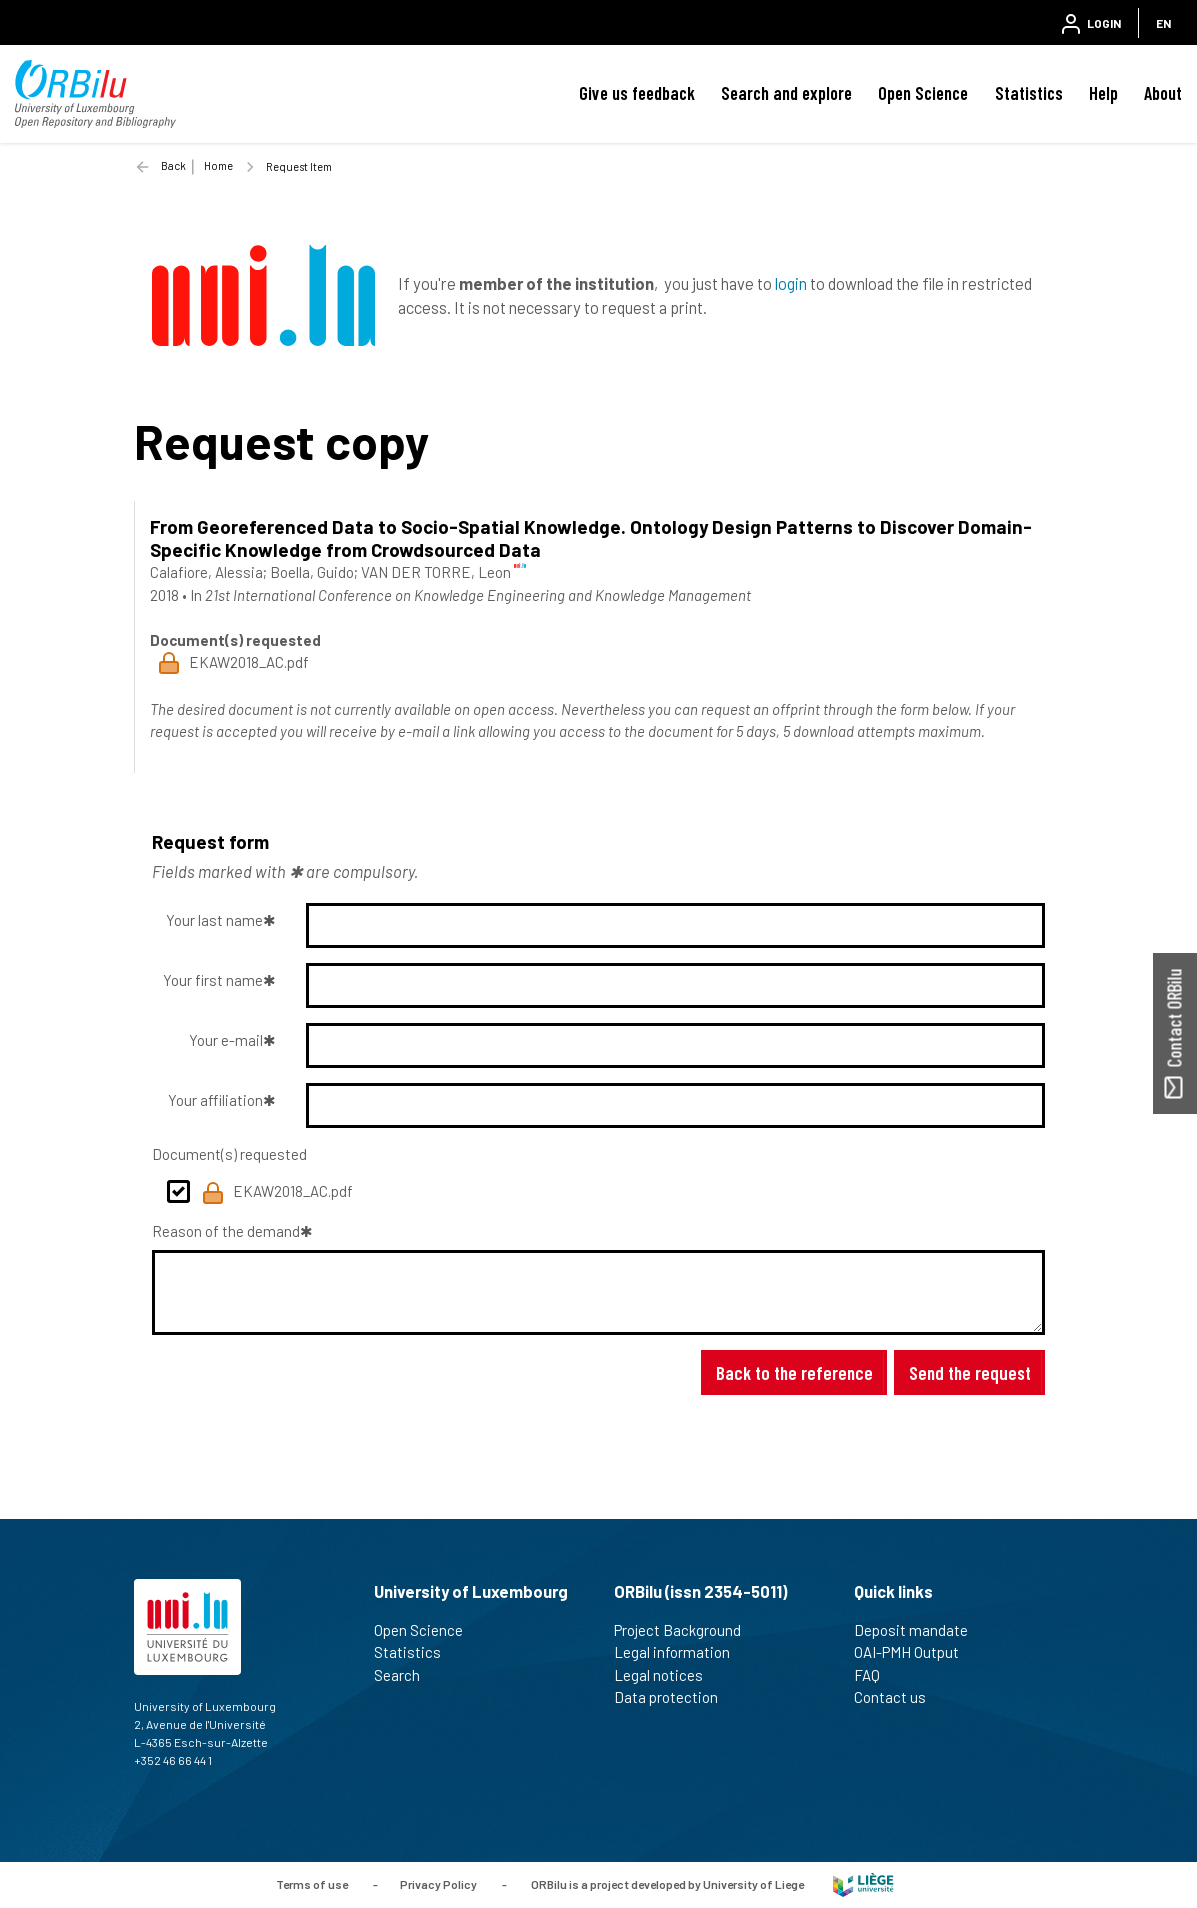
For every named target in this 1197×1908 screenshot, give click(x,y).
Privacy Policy (438, 1883)
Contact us (898, 1697)
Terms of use (312, 1883)
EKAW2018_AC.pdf (277, 1193)
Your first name (213, 980)
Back (173, 165)
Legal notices (667, 1675)
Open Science (923, 93)
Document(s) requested (229, 1154)
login (791, 283)
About (1163, 93)
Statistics (1029, 93)
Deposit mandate (919, 1630)
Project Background (686, 1630)
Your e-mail (226, 1040)
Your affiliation (215, 1100)
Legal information (680, 1652)
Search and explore (786, 93)
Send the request (970, 1372)
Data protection (674, 1697)
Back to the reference (794, 1372)
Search (405, 1675)
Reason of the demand (226, 1231)
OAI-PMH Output (915, 1652)
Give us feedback (637, 93)
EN (1163, 23)
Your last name (214, 920)
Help (1103, 93)
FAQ (875, 1675)
